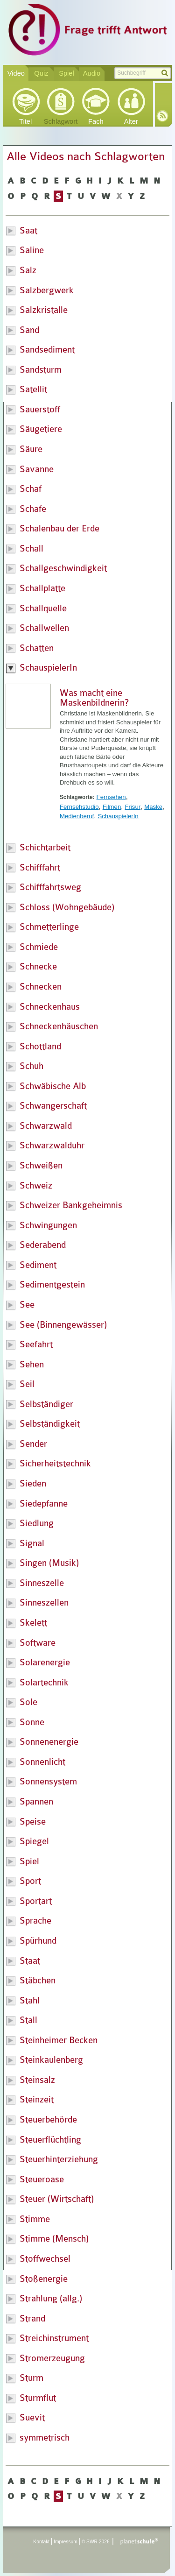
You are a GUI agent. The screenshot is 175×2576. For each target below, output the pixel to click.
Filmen (112, 806)
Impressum (65, 2541)
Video (16, 73)
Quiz (41, 73)
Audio (92, 73)
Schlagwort (61, 121)
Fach (96, 121)
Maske (153, 806)
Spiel (66, 73)
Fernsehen (111, 796)
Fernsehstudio (79, 806)
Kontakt (41, 2541)
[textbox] (142, 73)
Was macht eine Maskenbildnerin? (94, 698)
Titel (25, 121)
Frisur (132, 806)
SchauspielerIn (118, 816)
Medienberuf (77, 816)
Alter (131, 121)
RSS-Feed (162, 116)
